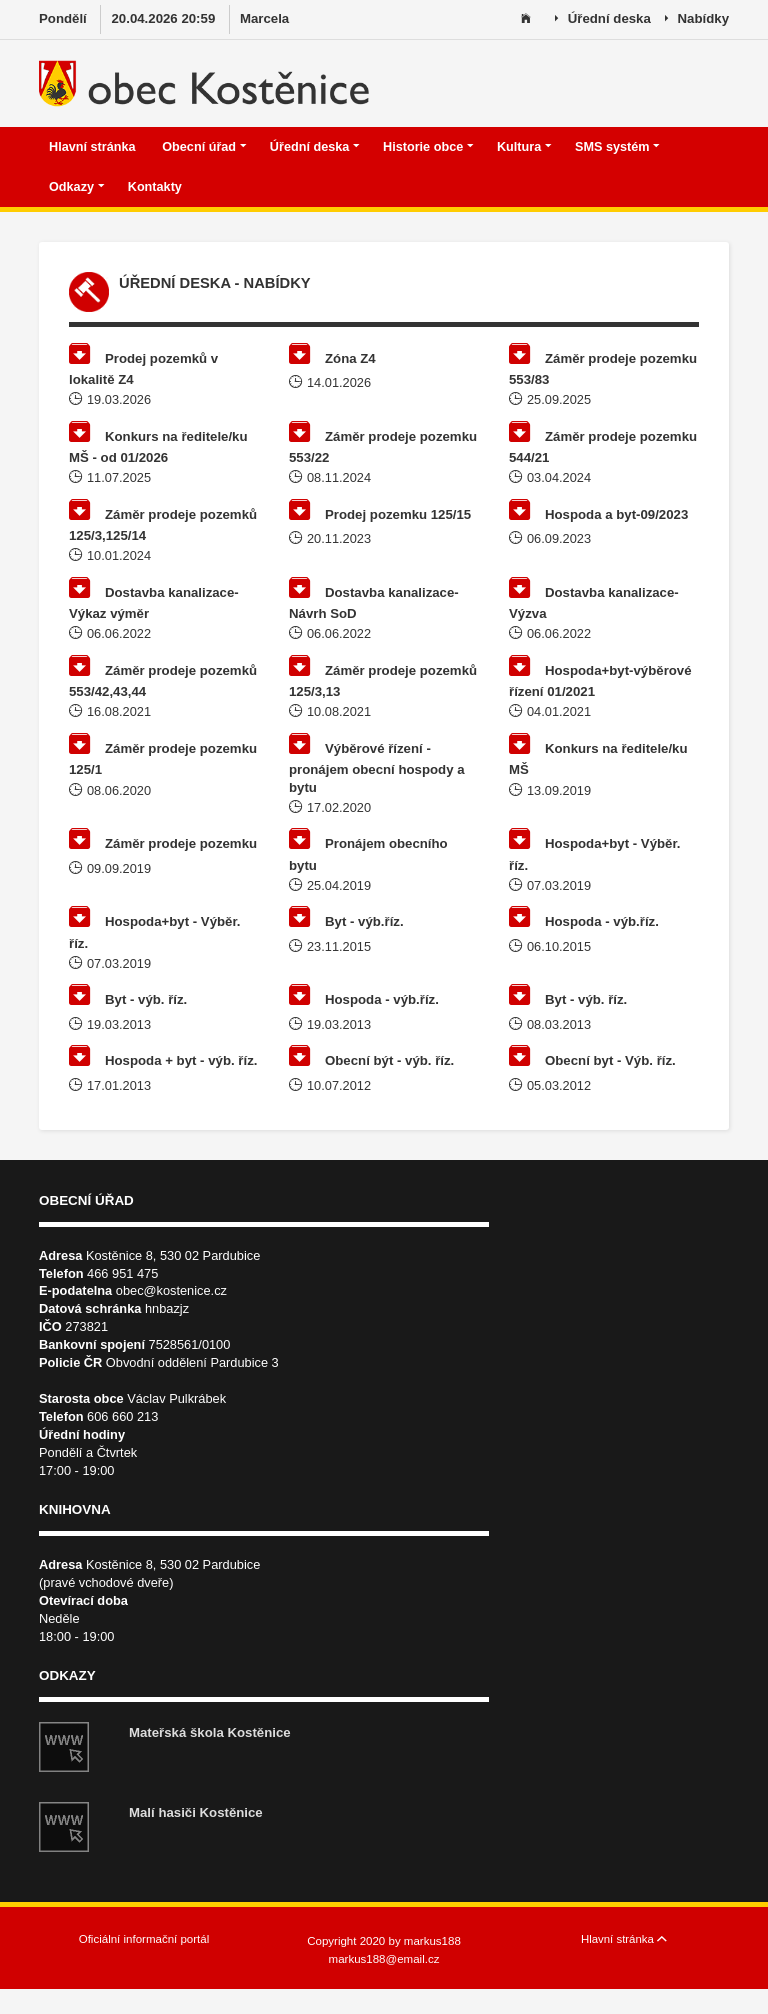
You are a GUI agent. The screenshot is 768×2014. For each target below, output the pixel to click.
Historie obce (428, 147)
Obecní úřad (204, 147)
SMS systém (617, 147)
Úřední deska (603, 19)
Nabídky (697, 19)
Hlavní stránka (94, 147)
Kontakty (157, 187)
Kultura (524, 147)
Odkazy (77, 187)
